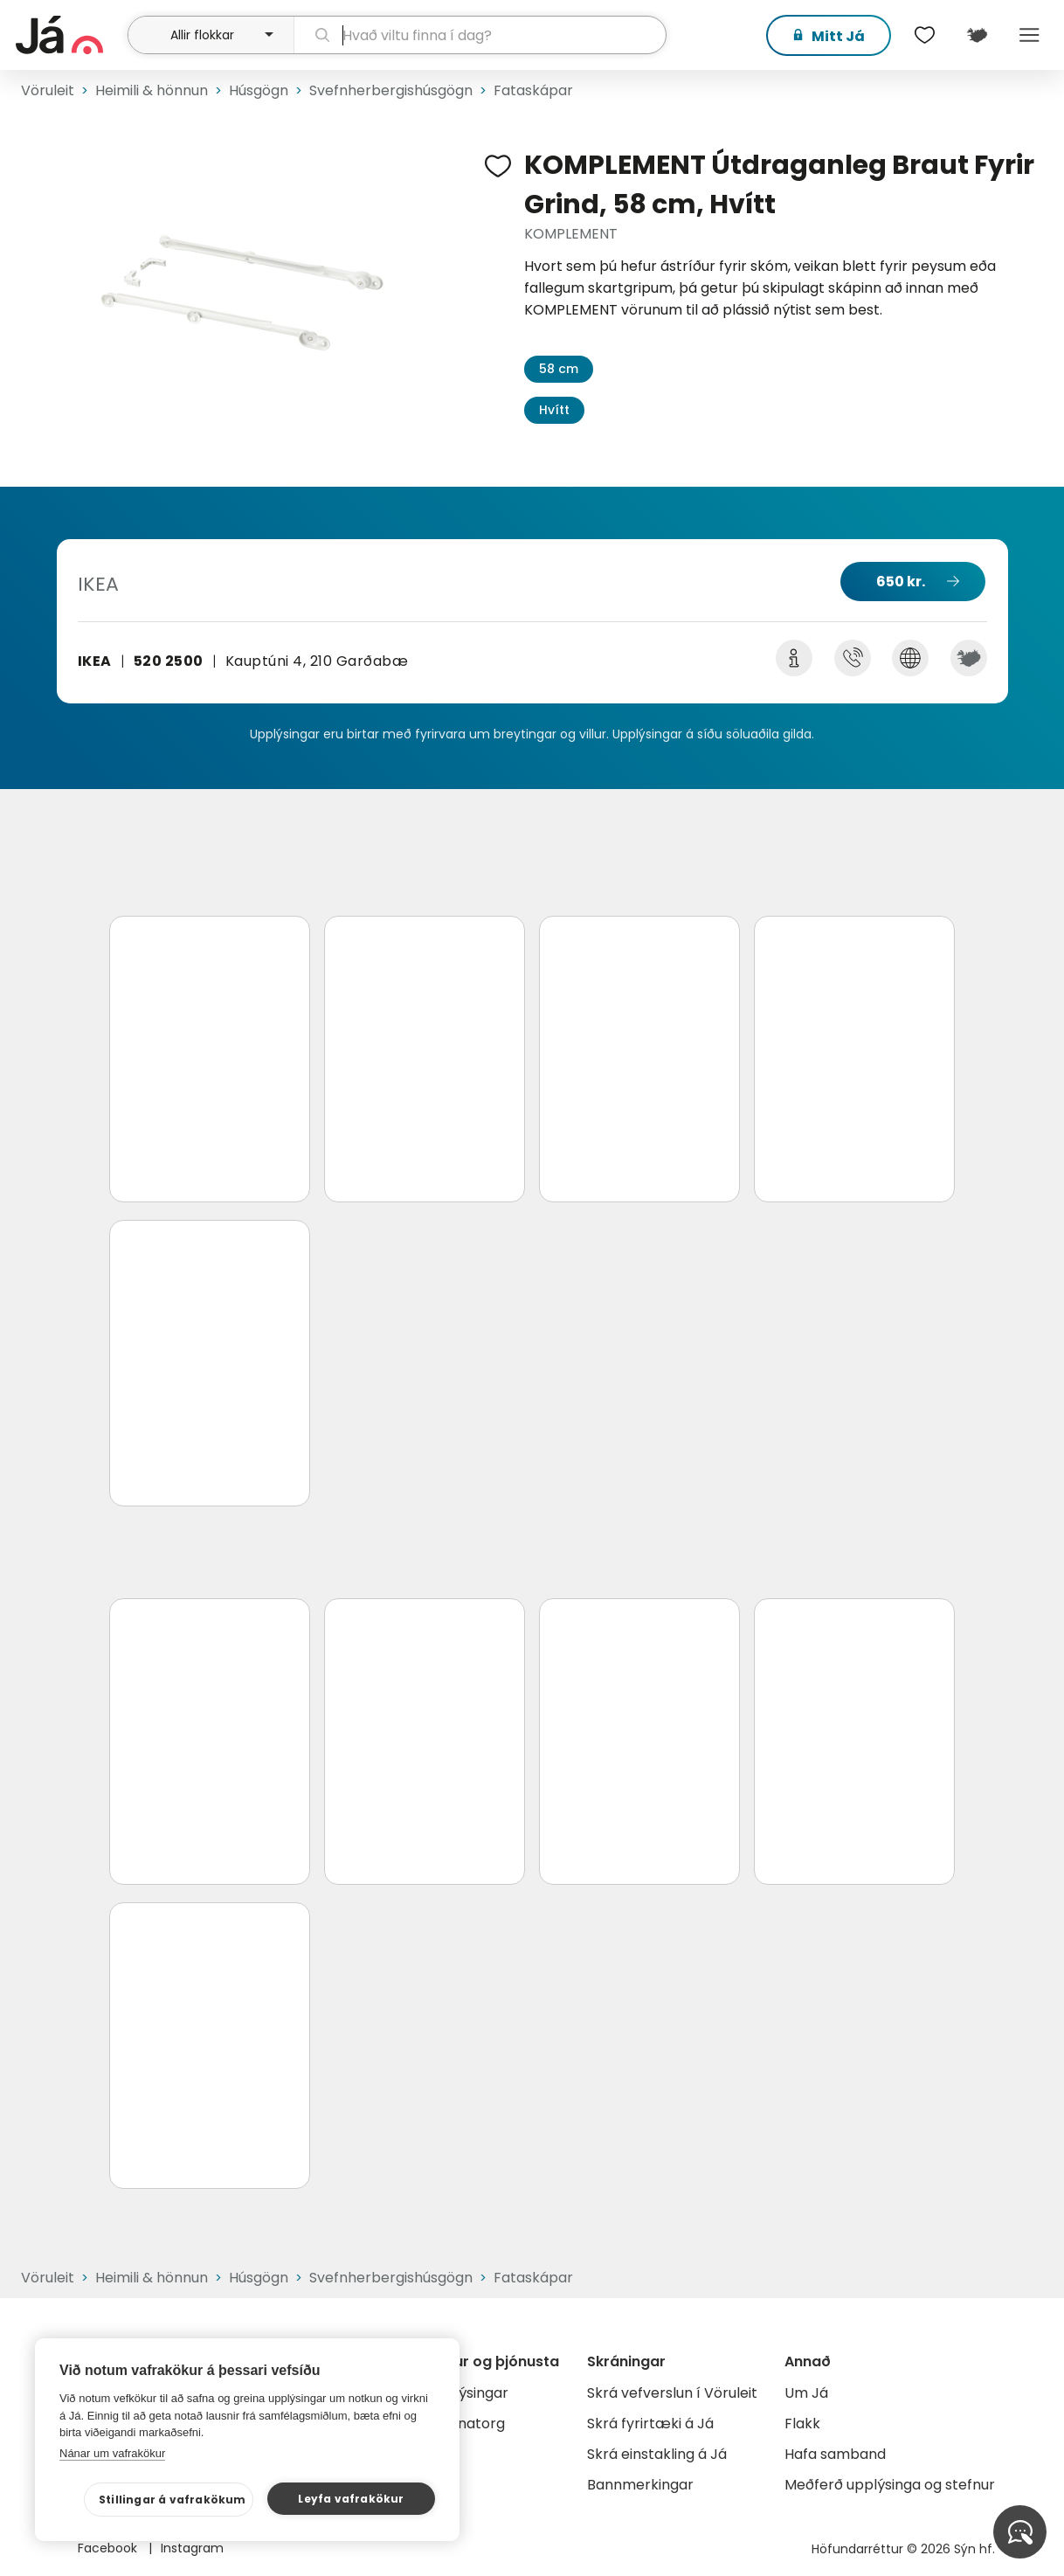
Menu (1029, 35)
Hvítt (554, 410)
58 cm (558, 368)
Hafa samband (835, 2454)
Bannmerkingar (640, 2485)
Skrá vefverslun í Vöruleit (672, 2393)
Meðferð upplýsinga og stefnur (889, 2485)
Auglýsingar (468, 2393)
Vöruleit (47, 90)
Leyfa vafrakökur (351, 2498)
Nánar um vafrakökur (112, 2453)
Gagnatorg (467, 2423)
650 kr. (900, 581)
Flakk (802, 2423)
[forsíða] (69, 35)
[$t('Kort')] (976, 35)
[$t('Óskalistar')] (924, 35)
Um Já (806, 2393)
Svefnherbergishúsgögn (391, 90)
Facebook (109, 2548)
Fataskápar (533, 90)
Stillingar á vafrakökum (172, 2499)
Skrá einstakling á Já (657, 2454)
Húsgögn (258, 90)
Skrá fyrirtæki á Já (650, 2423)
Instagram (192, 2548)
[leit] (480, 35)
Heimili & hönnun (151, 90)
